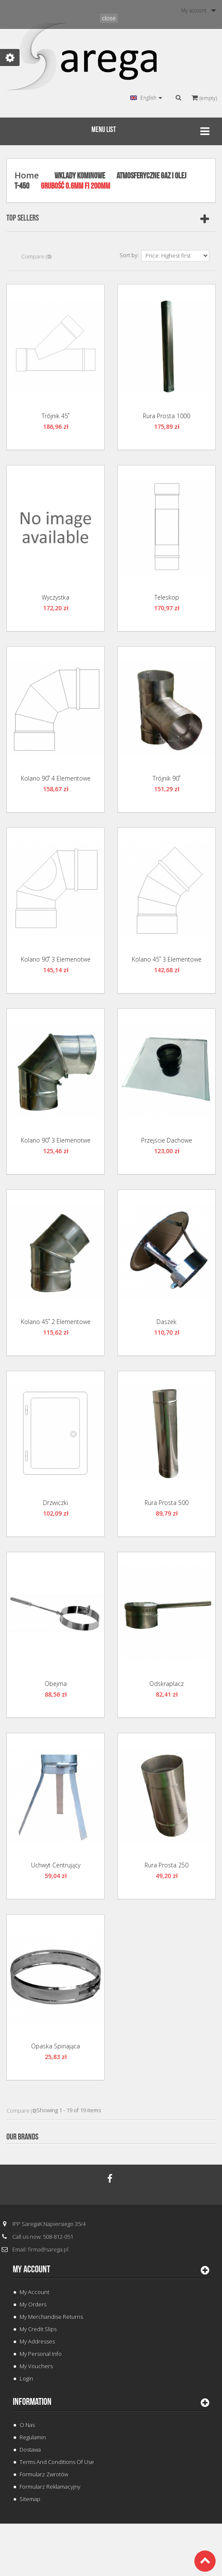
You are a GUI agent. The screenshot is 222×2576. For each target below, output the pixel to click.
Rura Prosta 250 (166, 1865)
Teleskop (166, 597)
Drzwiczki (55, 1503)
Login (26, 2378)
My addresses (37, 2341)
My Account (34, 2292)
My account (31, 2269)
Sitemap (30, 2499)
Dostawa (30, 2449)
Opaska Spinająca (55, 2046)
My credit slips (38, 2329)
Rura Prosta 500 (166, 1503)
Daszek (166, 1322)
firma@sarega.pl (48, 2249)
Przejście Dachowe (166, 1140)
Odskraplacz (166, 1684)
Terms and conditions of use (57, 2462)
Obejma (56, 1684)
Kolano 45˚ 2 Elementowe (56, 1322)
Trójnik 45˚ (55, 416)
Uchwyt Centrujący (55, 1865)
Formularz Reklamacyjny (50, 2486)
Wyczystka (55, 597)
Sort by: (129, 255)
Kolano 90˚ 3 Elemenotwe (56, 959)
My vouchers (36, 2366)
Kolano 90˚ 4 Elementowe (56, 778)
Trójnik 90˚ (166, 778)
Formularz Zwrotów (44, 2474)
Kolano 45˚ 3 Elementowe (167, 959)
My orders (33, 2304)
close (109, 18)
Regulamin (33, 2437)
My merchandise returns (51, 2316)
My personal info (41, 2354)
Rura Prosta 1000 (166, 416)
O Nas (27, 2425)
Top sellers (22, 218)
